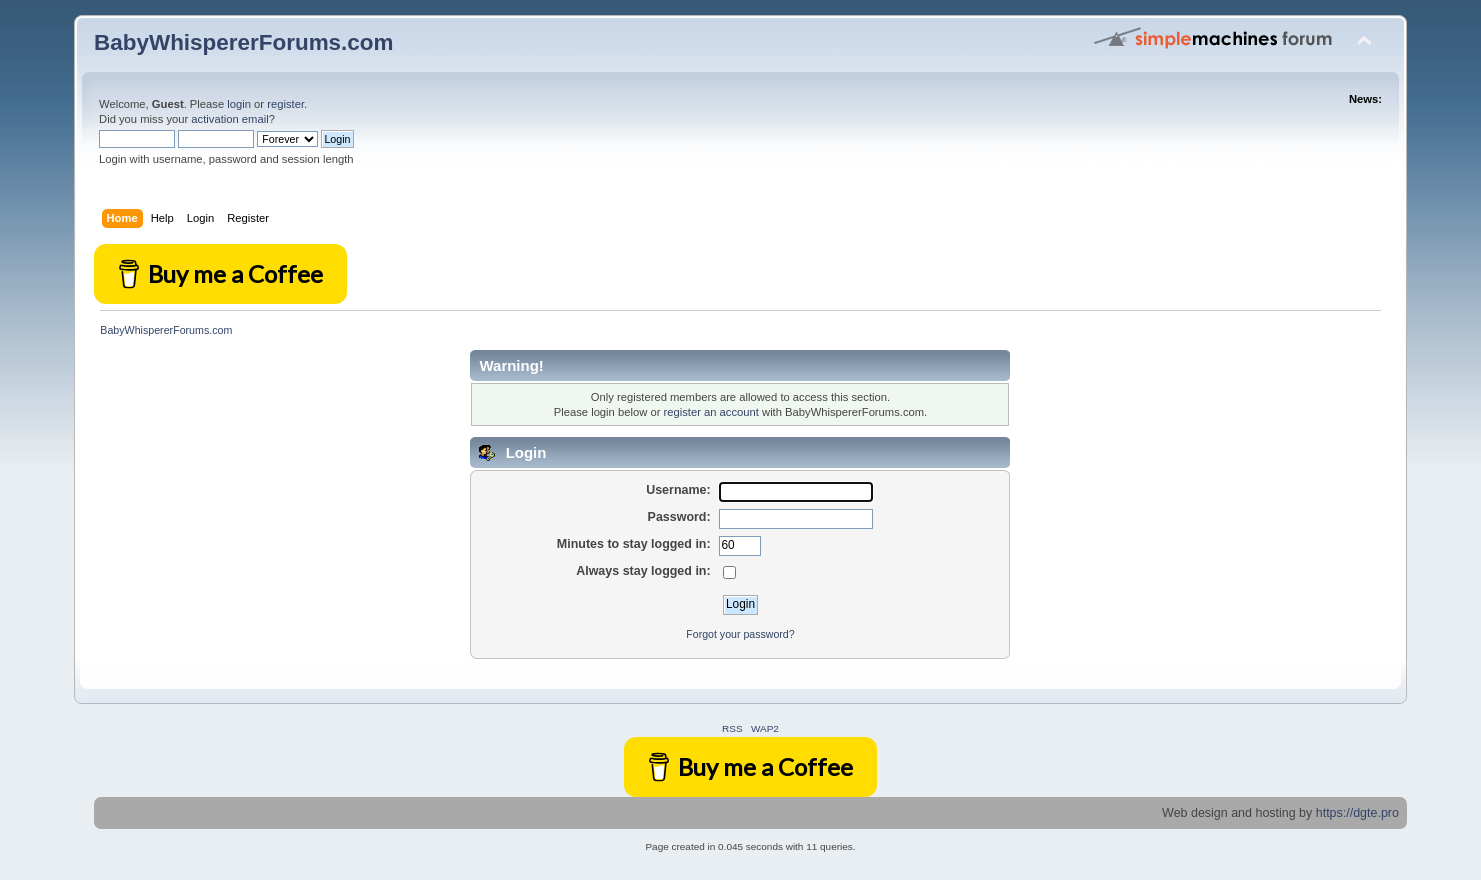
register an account (710, 412)
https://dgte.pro (1357, 813)
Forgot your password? (740, 634)
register (285, 104)
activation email (229, 119)
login (239, 104)
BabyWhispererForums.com (243, 42)
